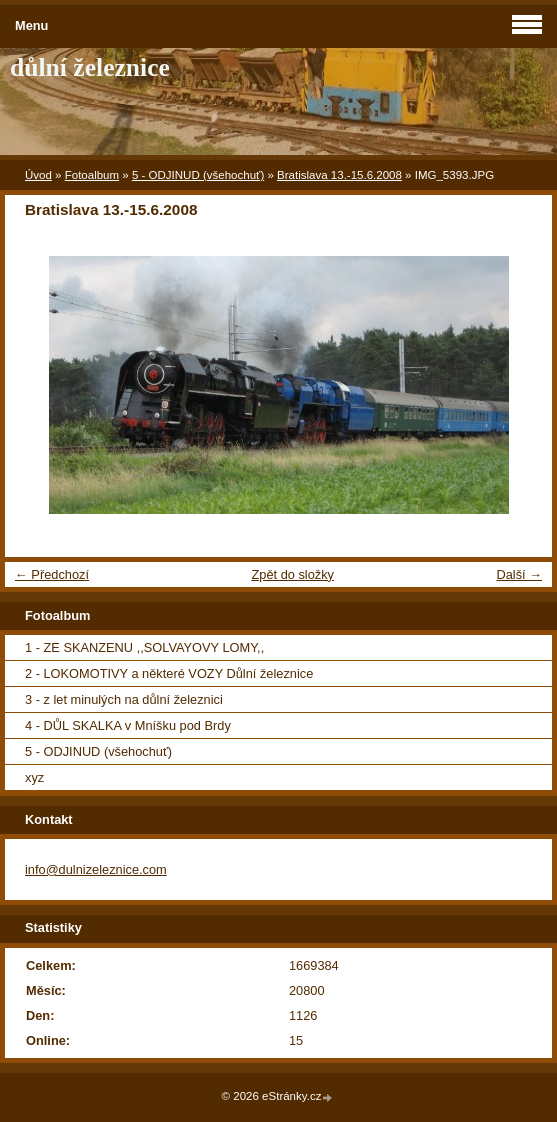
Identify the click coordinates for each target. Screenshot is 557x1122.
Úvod (38, 175)
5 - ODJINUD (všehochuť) (198, 175)
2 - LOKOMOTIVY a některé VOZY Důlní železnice (169, 673)
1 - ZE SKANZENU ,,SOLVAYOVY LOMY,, (144, 647)
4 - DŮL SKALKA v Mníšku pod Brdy (128, 725)
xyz (34, 777)
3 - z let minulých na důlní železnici (124, 699)
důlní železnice (90, 67)
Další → (519, 574)
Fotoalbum (92, 175)
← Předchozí (52, 574)
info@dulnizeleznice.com (96, 869)
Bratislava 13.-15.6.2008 (339, 175)
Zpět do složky (292, 574)
